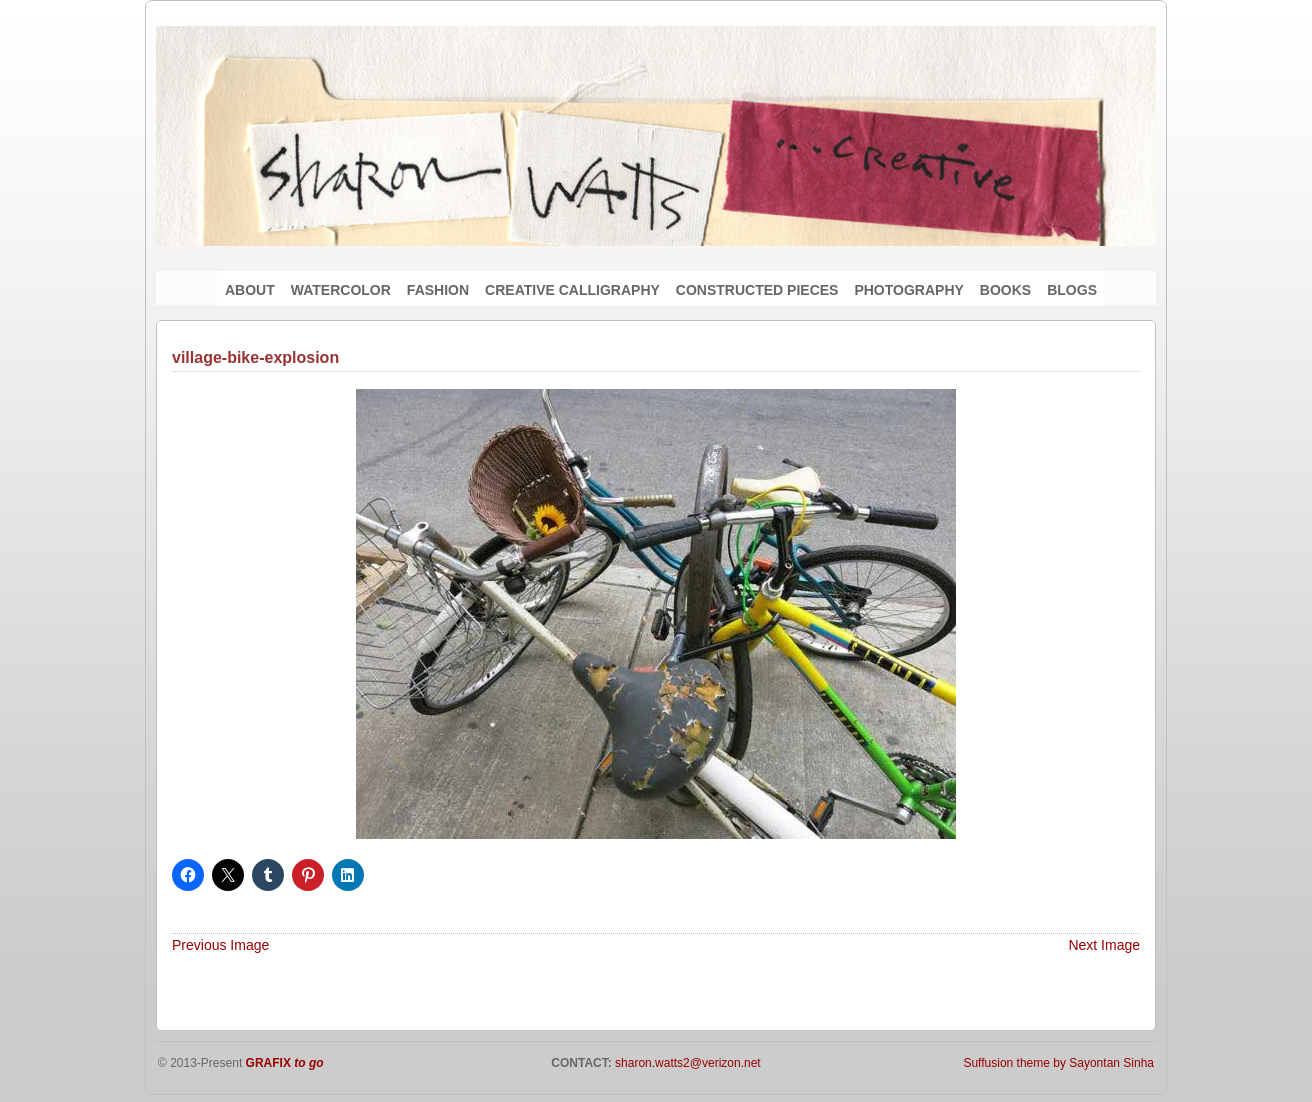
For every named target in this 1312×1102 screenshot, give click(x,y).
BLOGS (1072, 290)
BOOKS (1005, 290)
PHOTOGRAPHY (908, 290)
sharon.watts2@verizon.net (686, 1063)
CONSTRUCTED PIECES (757, 290)
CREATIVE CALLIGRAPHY (572, 290)
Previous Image (220, 945)
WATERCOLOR (341, 290)
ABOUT (250, 290)
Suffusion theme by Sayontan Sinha (1058, 1063)
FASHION (438, 290)
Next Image (1104, 945)
